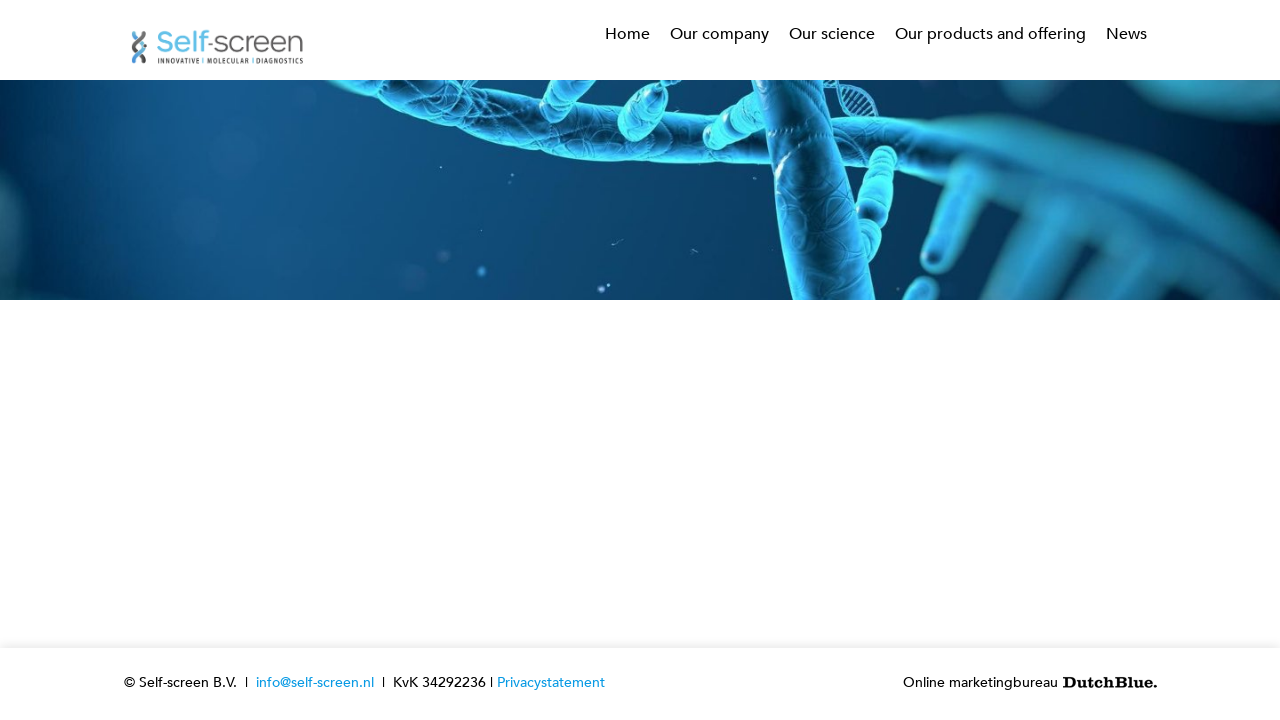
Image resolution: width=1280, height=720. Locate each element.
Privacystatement (551, 682)
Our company (719, 34)
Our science (832, 34)
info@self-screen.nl (315, 682)
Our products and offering (990, 34)
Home (627, 34)
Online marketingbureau (1030, 682)
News (1126, 34)
